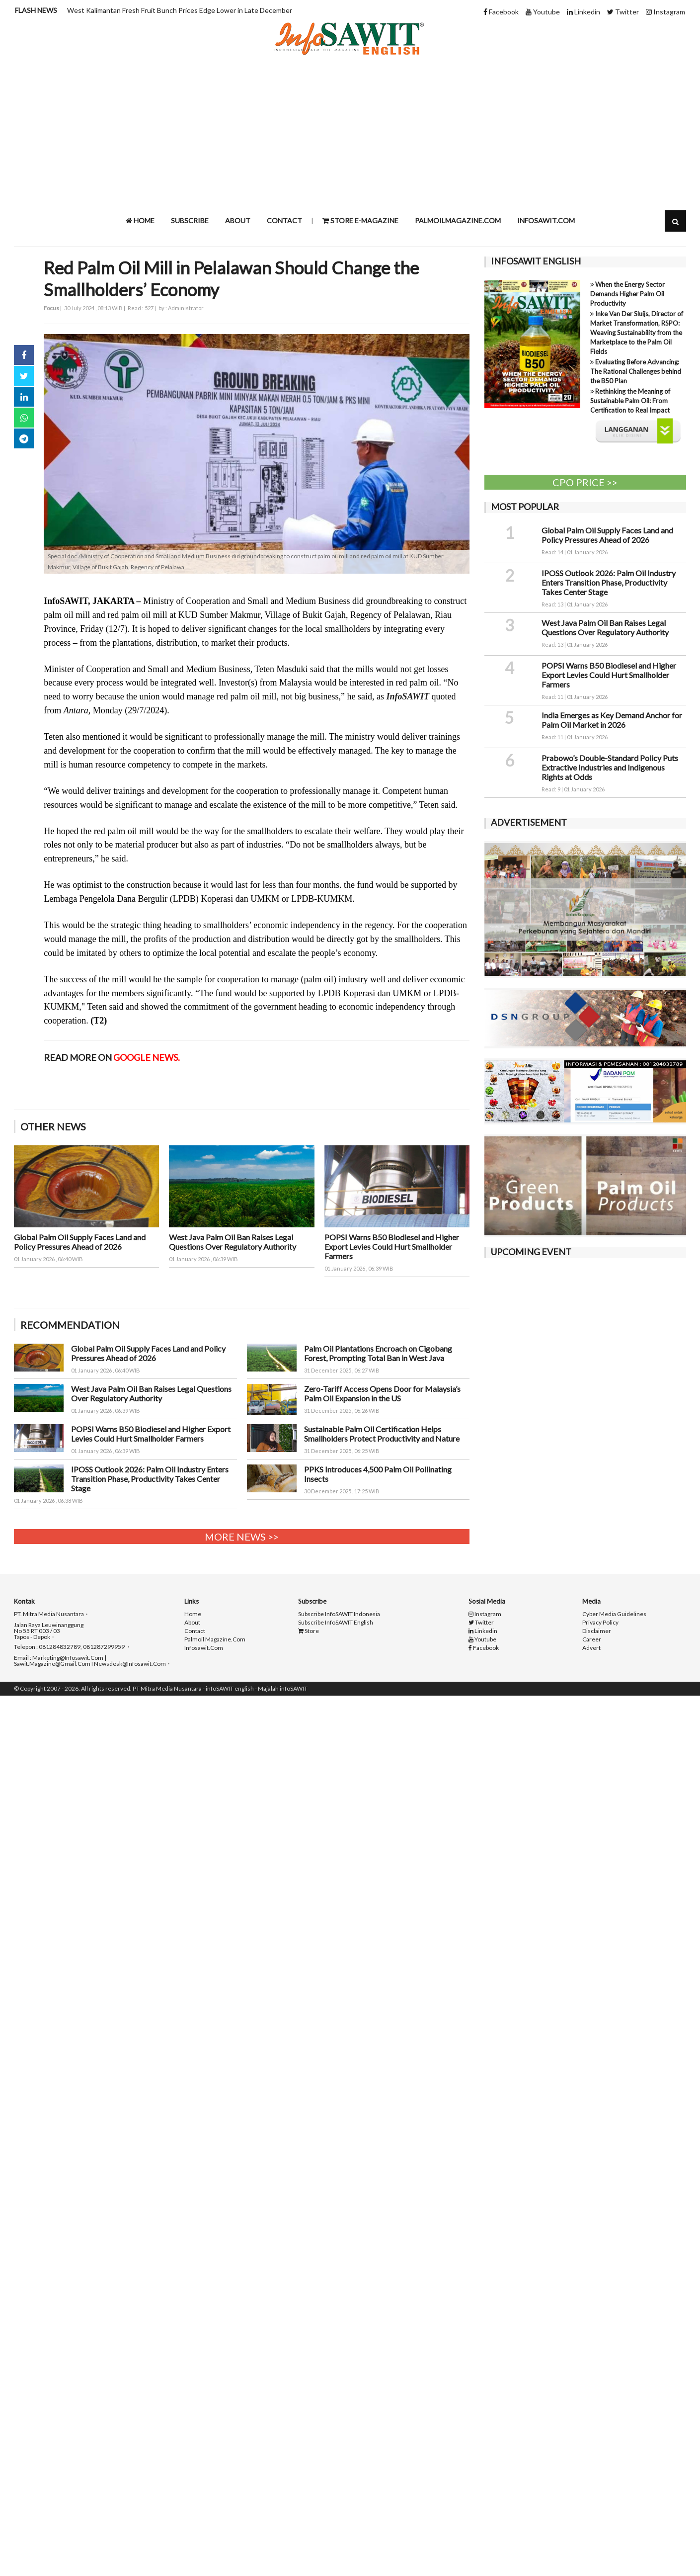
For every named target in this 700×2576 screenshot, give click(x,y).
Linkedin (583, 11)
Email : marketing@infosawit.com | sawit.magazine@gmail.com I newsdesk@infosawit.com (90, 1661)
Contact (284, 220)
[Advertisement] (350, 133)
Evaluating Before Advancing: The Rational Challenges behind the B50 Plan (635, 371)
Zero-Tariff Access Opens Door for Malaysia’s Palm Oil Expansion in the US (382, 1393)
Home (140, 220)
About (237, 220)
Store (308, 1631)
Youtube (543, 11)
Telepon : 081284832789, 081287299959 (70, 1647)
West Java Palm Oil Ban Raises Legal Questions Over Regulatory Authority (232, 1241)
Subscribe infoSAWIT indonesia (339, 1614)
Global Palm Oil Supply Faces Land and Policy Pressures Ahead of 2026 (80, 1241)
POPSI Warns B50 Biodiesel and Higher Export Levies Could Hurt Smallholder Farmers (391, 1246)
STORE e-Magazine (360, 220)
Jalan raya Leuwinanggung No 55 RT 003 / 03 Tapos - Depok (48, 1631)
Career (591, 1639)
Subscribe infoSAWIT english (335, 1623)
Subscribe (190, 220)
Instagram (665, 11)
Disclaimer (596, 1631)
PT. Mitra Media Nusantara (49, 1614)
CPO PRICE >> (585, 482)
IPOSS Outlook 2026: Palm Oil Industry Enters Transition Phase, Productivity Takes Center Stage (150, 1478)
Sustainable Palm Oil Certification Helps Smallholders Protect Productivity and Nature (382, 1433)
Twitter (623, 11)
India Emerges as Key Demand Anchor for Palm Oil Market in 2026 (612, 719)
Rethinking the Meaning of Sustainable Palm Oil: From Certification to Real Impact (630, 400)
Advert (591, 1648)
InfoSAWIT (408, 696)
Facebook (501, 11)
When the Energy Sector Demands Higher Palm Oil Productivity (627, 293)
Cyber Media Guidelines (614, 1614)
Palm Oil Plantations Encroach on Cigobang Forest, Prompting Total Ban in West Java (378, 1353)
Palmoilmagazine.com (458, 220)
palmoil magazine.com (214, 1639)
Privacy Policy (600, 1623)
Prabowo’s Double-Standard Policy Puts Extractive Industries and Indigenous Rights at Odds (610, 767)
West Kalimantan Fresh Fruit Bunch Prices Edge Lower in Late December (179, 10)
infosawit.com (546, 220)
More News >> (242, 1537)
